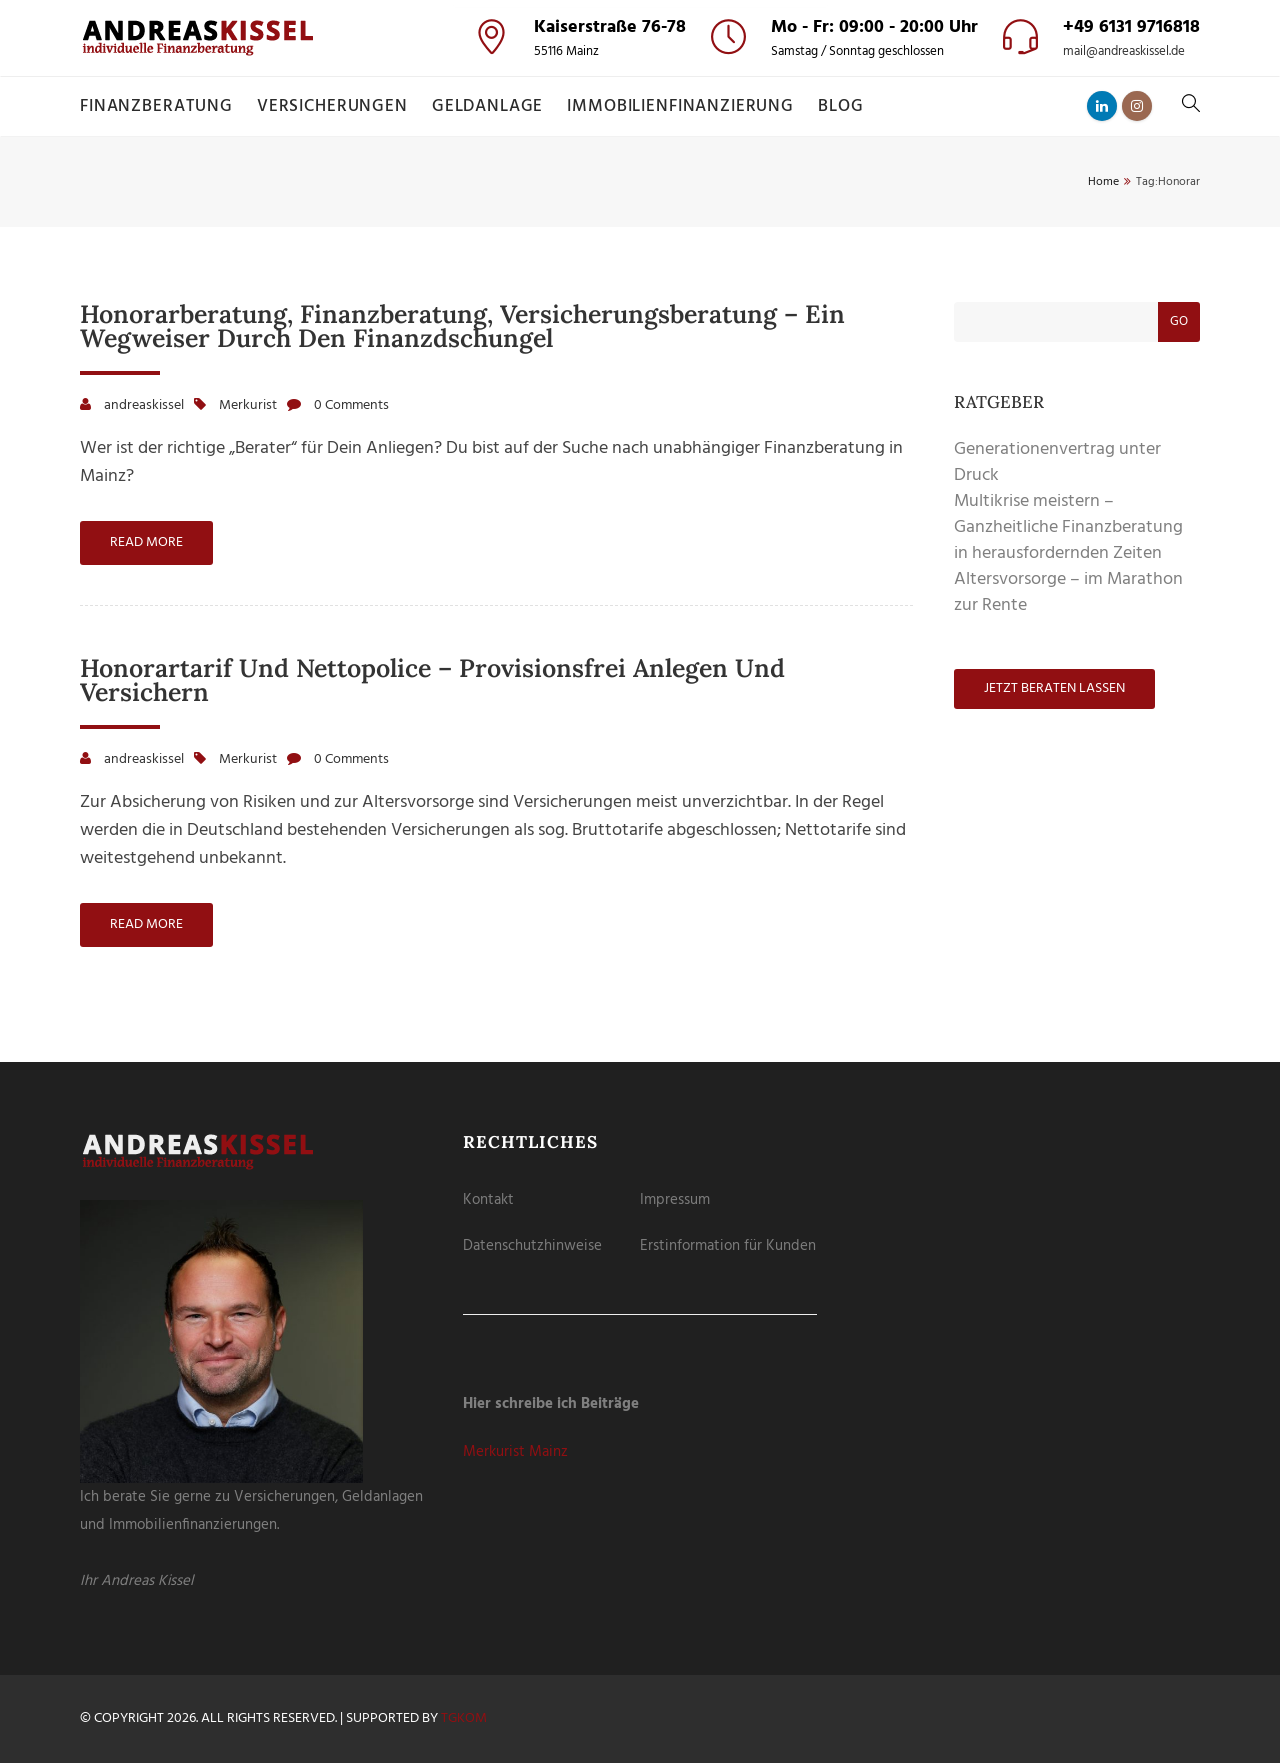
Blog (840, 106)
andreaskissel (144, 405)
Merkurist (248, 405)
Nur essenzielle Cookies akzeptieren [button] (640, 283)
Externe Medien (710, 117)
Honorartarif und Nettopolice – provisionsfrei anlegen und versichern (432, 680)
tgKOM (464, 1718)
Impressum (675, 1200)
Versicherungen (332, 106)
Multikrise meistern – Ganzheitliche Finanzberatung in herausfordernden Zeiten (1068, 527)
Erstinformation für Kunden (728, 1246)
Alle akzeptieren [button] (640, 174)
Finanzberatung (156, 106)
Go (1179, 321)
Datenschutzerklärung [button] (649, 341)
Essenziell (538, 117)
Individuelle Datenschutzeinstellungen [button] (640, 318)
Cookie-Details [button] (555, 341)
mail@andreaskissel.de (1124, 52)
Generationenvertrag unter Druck (1057, 462)
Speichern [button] (640, 231)
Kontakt (488, 1200)
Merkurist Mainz (515, 1452)
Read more (146, 542)
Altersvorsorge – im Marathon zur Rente (1068, 592)
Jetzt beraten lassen (1054, 688)
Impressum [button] (734, 341)
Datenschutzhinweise (532, 1246)
